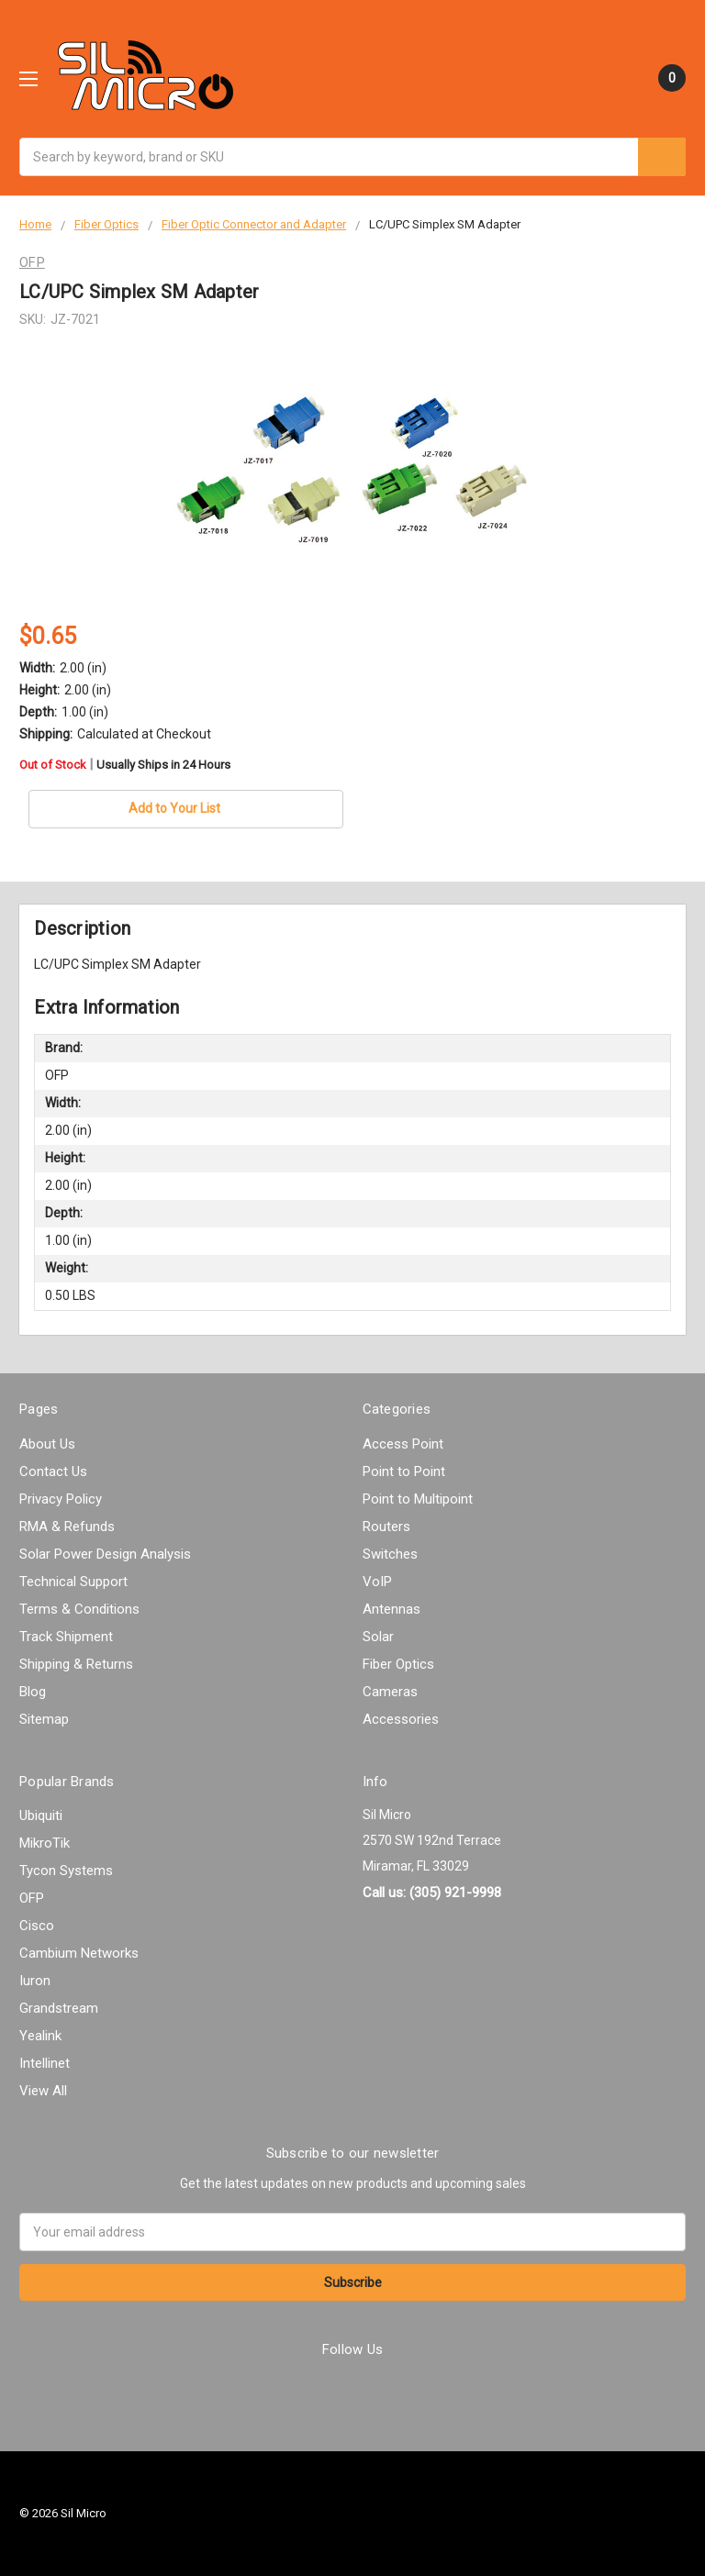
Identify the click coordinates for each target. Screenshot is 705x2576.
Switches (390, 1554)
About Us (47, 1444)
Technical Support (73, 1581)
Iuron (34, 1980)
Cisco (36, 1925)
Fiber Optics (398, 1664)
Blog (32, 1691)
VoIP (377, 1581)
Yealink (40, 2035)
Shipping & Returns (76, 1664)
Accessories (401, 1719)
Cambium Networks (79, 1953)
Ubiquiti (40, 1815)
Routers (386, 1526)
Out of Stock (124, 764)
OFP (31, 1898)
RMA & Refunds (67, 1526)
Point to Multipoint (418, 1499)
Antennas (391, 1609)
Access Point (403, 1444)
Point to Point (404, 1471)
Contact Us (53, 1471)
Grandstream (58, 2008)
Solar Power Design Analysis (105, 1554)
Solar (378, 1636)
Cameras (390, 1691)
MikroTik (44, 1843)
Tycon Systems (66, 1870)
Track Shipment (66, 1636)
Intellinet (44, 2063)
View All (43, 2090)
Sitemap (44, 1719)
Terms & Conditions (79, 1609)
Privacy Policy (60, 1499)
